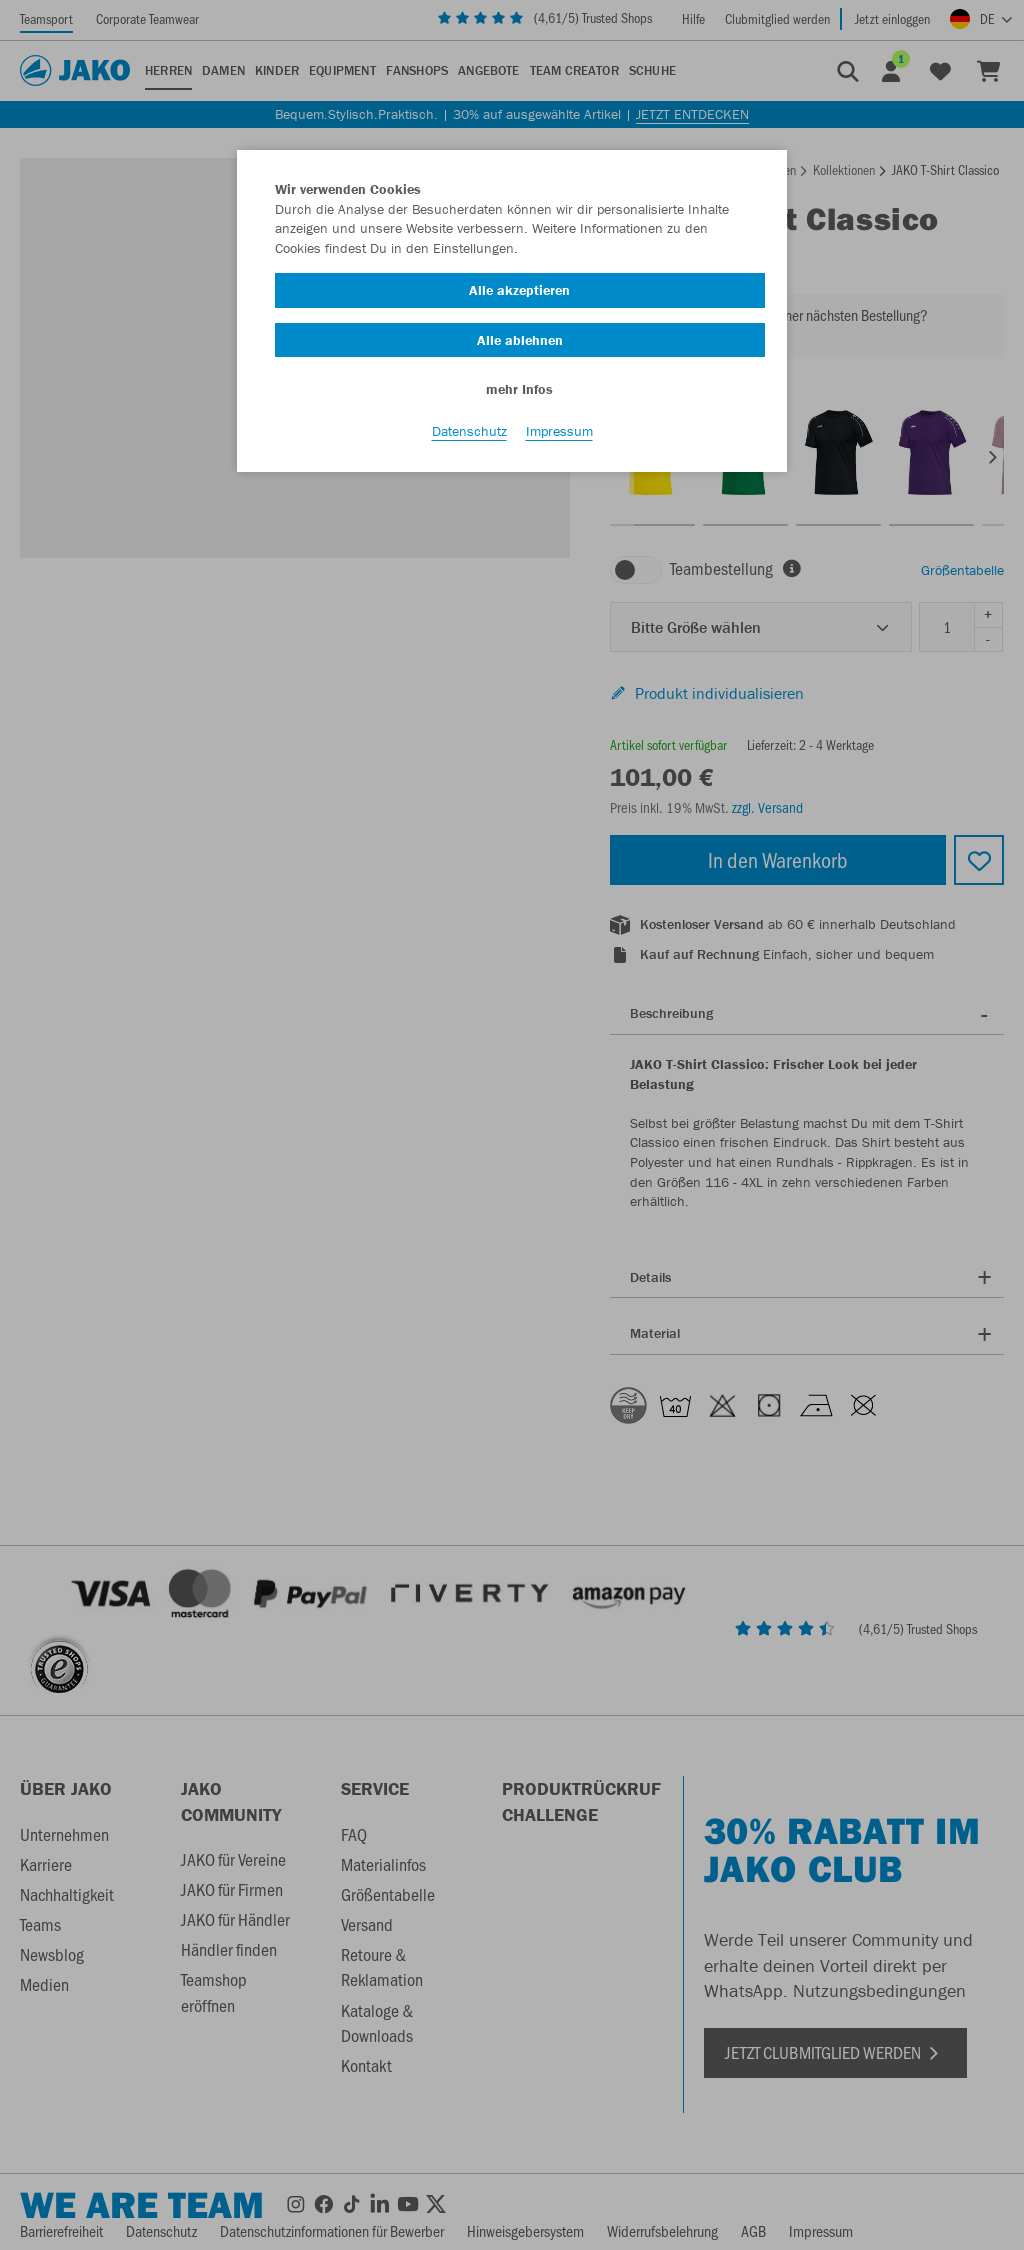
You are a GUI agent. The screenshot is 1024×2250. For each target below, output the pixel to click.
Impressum (559, 431)
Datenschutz (469, 431)
